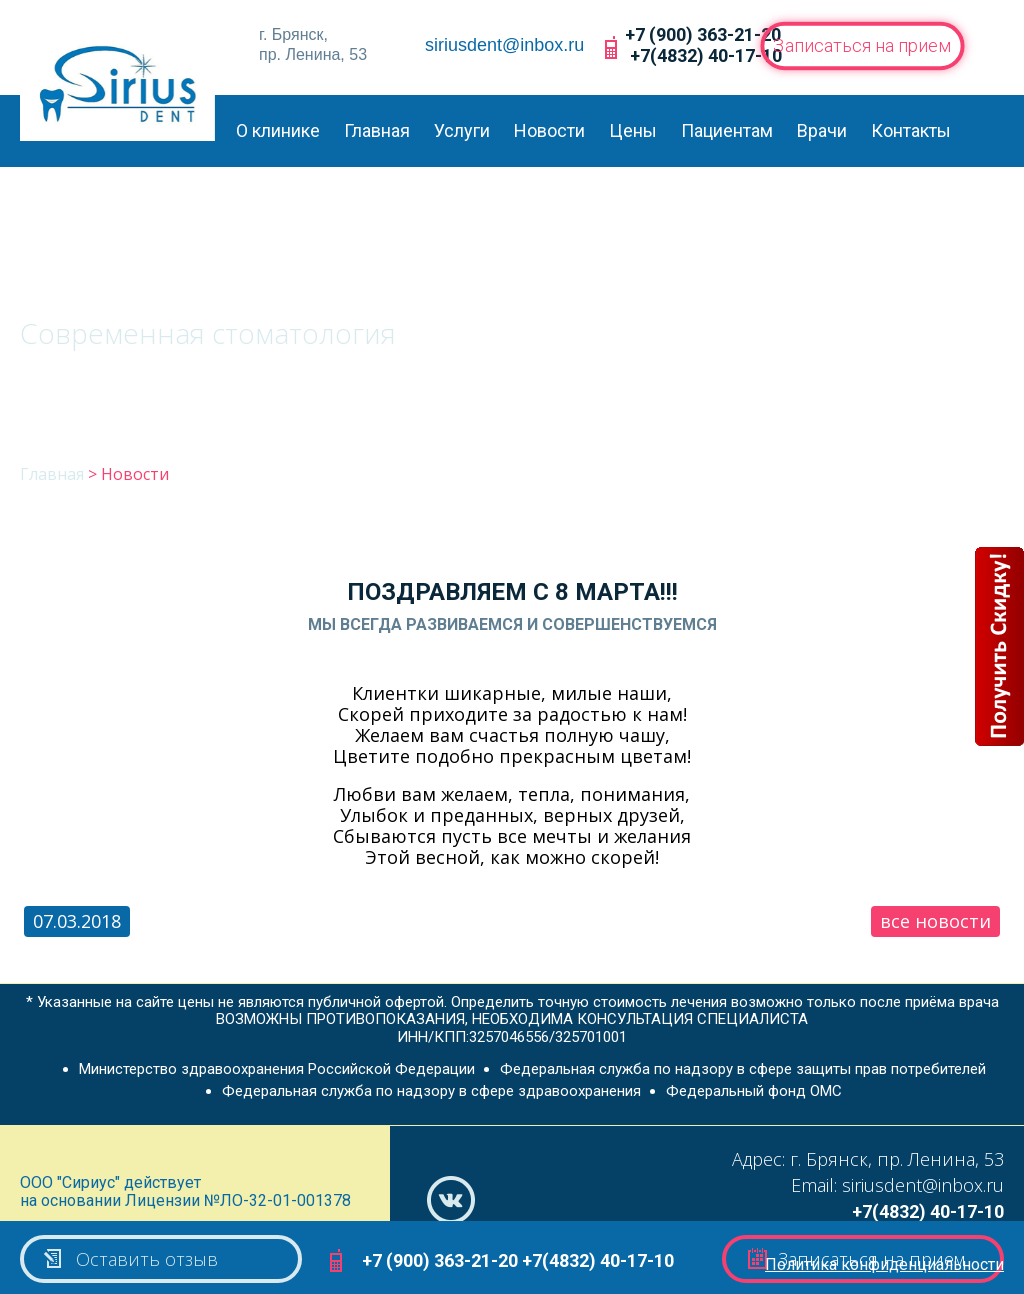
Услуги (462, 130)
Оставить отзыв (129, 1259)
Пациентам (727, 130)
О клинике (278, 130)
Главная (377, 130)
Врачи (822, 130)
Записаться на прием (862, 45)
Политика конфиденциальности (884, 1264)
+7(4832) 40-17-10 (706, 55)
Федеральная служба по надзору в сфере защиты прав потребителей (743, 1069)
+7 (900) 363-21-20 (703, 34)
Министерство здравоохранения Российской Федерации (277, 1069)
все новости (935, 921)
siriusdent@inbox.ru (504, 45)
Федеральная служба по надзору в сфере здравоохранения (431, 1091)
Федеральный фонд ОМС (754, 1091)
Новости (549, 130)
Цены (633, 130)
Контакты (911, 130)
